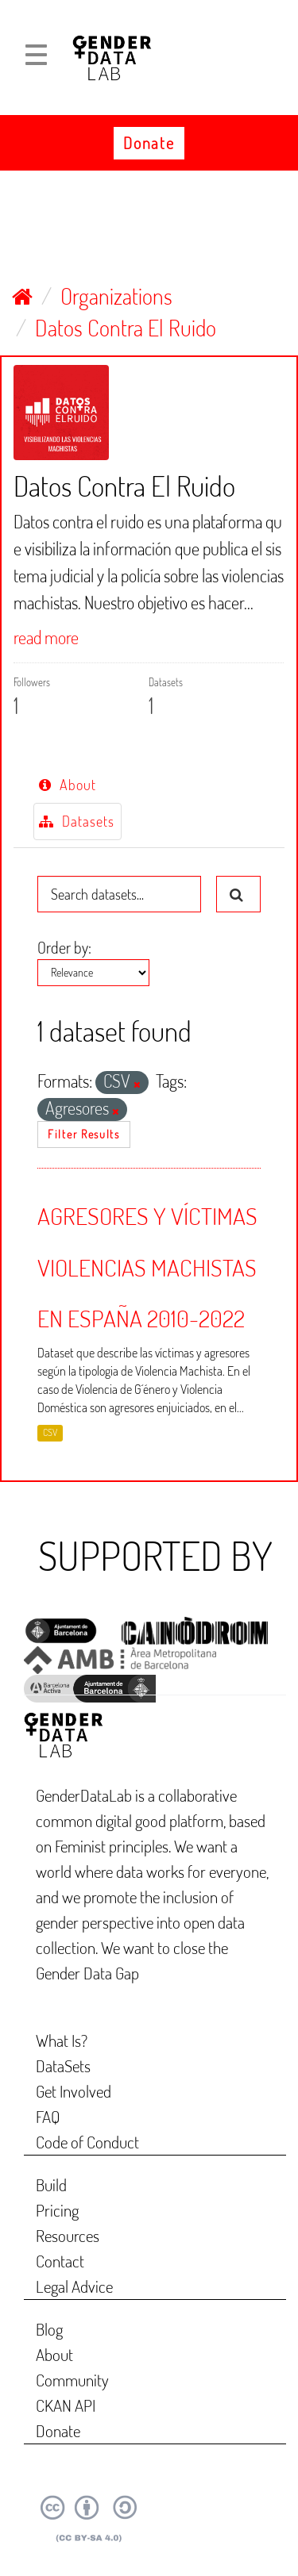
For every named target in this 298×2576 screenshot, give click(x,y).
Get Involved (73, 2091)
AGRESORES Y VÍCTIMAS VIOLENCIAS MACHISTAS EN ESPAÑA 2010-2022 (147, 1266)
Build (51, 2184)
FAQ (48, 2116)
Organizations (116, 296)
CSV (50, 1433)
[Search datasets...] (119, 894)
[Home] (22, 296)
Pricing (57, 2210)
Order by (62, 947)
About (67, 784)
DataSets (63, 2065)
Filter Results (84, 1134)
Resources (67, 2235)
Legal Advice (74, 2286)
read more (46, 637)
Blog (49, 2329)
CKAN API (65, 2405)
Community (72, 2379)
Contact (60, 2260)
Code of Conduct (87, 2141)
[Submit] (238, 894)
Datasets (76, 821)
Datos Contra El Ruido (125, 327)
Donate (148, 142)
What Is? (61, 2040)
